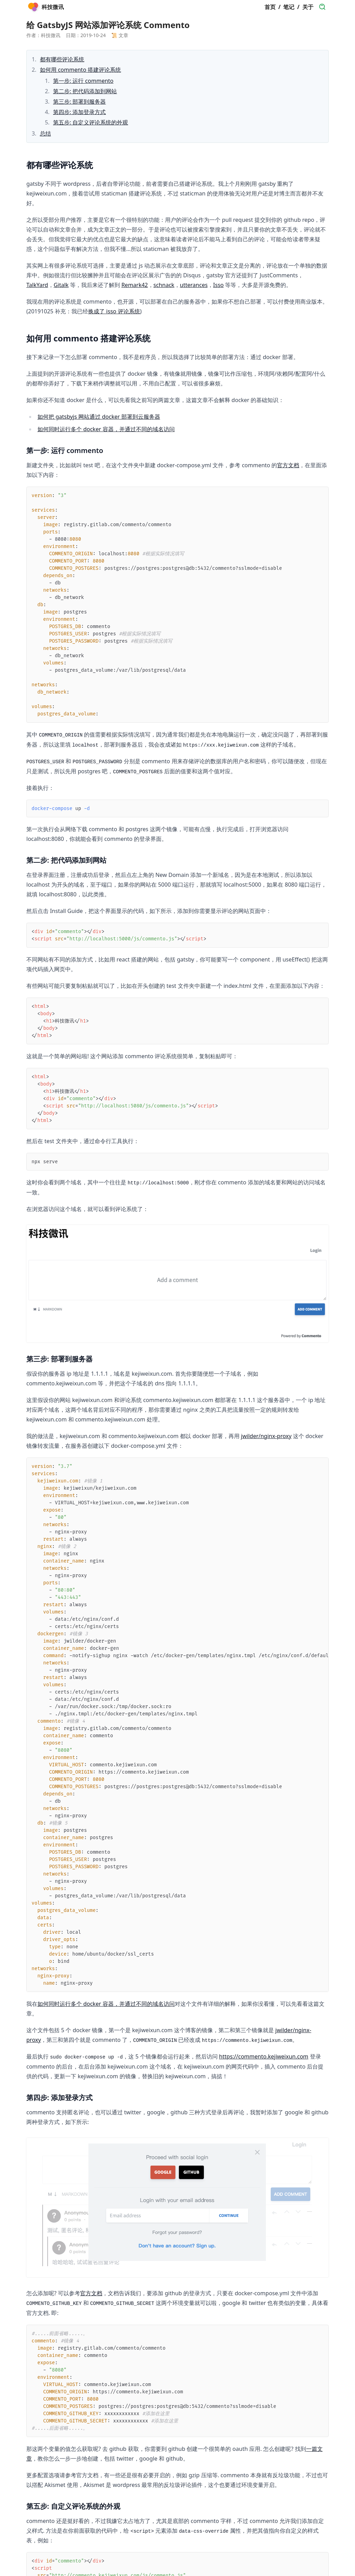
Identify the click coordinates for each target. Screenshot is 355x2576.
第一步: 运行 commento (83, 81)
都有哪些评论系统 (62, 59)
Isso (218, 285)
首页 (270, 7)
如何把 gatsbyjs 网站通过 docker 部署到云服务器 (98, 416)
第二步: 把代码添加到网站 (85, 91)
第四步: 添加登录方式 (79, 112)
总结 (45, 133)
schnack (164, 285)
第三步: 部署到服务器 (79, 101)
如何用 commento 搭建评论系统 (80, 69)
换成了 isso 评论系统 (114, 311)
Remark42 (134, 285)
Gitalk (61, 285)
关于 (307, 7)
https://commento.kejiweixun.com (263, 2056)
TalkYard (37, 285)
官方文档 (288, 465)
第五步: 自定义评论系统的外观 (90, 122)
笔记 (288, 7)
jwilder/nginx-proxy (266, 1436)
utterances (194, 285)
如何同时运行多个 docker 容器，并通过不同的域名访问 (106, 429)
